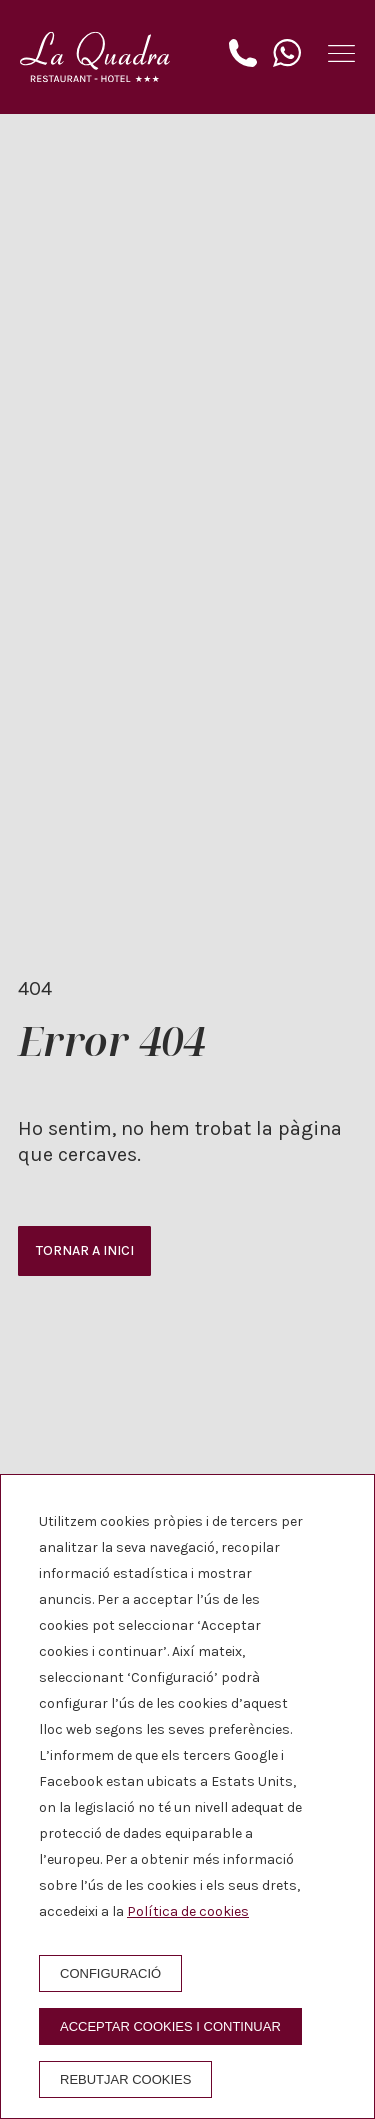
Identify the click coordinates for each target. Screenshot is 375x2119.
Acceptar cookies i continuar (170, 2026)
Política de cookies (188, 1911)
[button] (341, 53)
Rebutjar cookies (125, 2079)
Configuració (110, 1973)
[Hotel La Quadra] (95, 57)
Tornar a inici (85, 1250)
